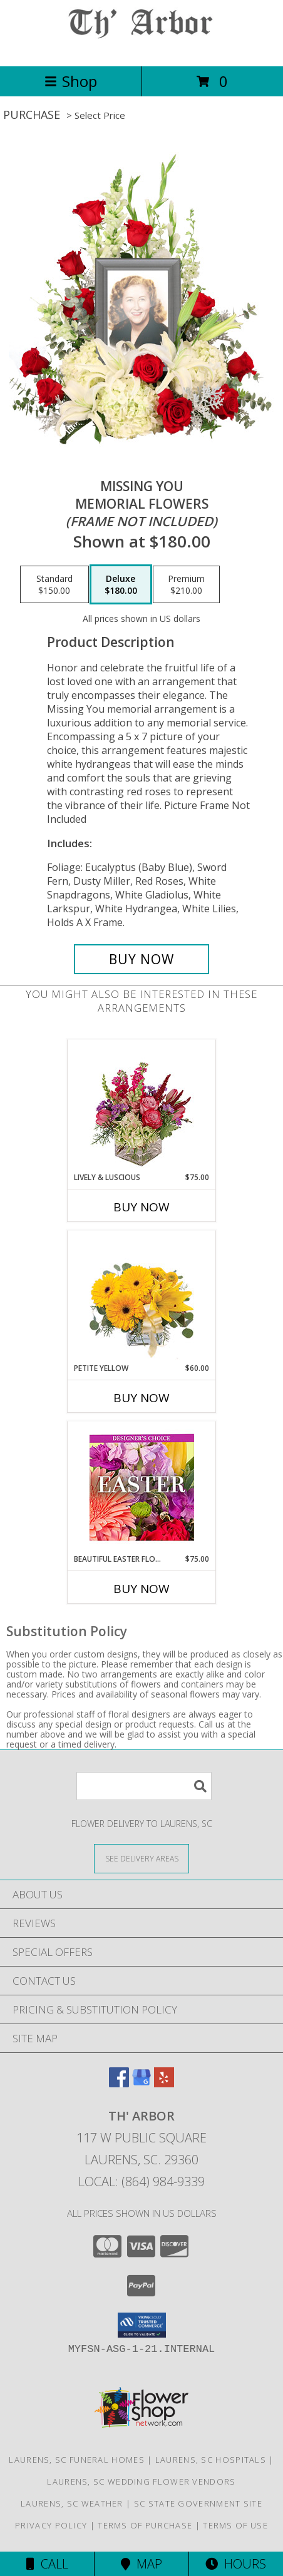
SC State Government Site (198, 2503)
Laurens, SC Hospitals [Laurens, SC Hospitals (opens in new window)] (210, 2459)
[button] (142, 2325)
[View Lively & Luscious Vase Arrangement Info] (142, 1105)
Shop (70, 81)
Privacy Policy (51, 2525)
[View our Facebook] (119, 2083)
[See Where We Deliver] (141, 1858)
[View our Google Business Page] (141, 2083)
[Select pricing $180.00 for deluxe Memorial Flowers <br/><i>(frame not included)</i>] (120, 584)
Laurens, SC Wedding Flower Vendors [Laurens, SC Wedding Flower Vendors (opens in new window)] (141, 2481)
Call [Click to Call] (47, 2563)
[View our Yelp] (164, 2083)
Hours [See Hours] (235, 2563)
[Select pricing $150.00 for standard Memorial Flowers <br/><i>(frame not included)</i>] (54, 584)
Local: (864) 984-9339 (141, 2181)
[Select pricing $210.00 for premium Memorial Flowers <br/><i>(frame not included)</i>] (186, 584)
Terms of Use (235, 2525)
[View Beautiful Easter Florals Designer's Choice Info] (142, 1487)
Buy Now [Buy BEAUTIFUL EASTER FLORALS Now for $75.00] (141, 1589)
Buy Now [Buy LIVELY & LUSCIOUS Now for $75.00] (141, 1207)
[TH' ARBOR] (141, 48)
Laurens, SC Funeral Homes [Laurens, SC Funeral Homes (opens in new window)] (77, 2459)
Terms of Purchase (145, 2525)
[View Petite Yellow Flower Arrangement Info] (142, 1296)
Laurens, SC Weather (72, 2503)
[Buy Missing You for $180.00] (141, 959)
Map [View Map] (141, 2563)
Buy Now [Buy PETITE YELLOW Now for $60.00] (141, 1398)
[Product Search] (144, 1786)
